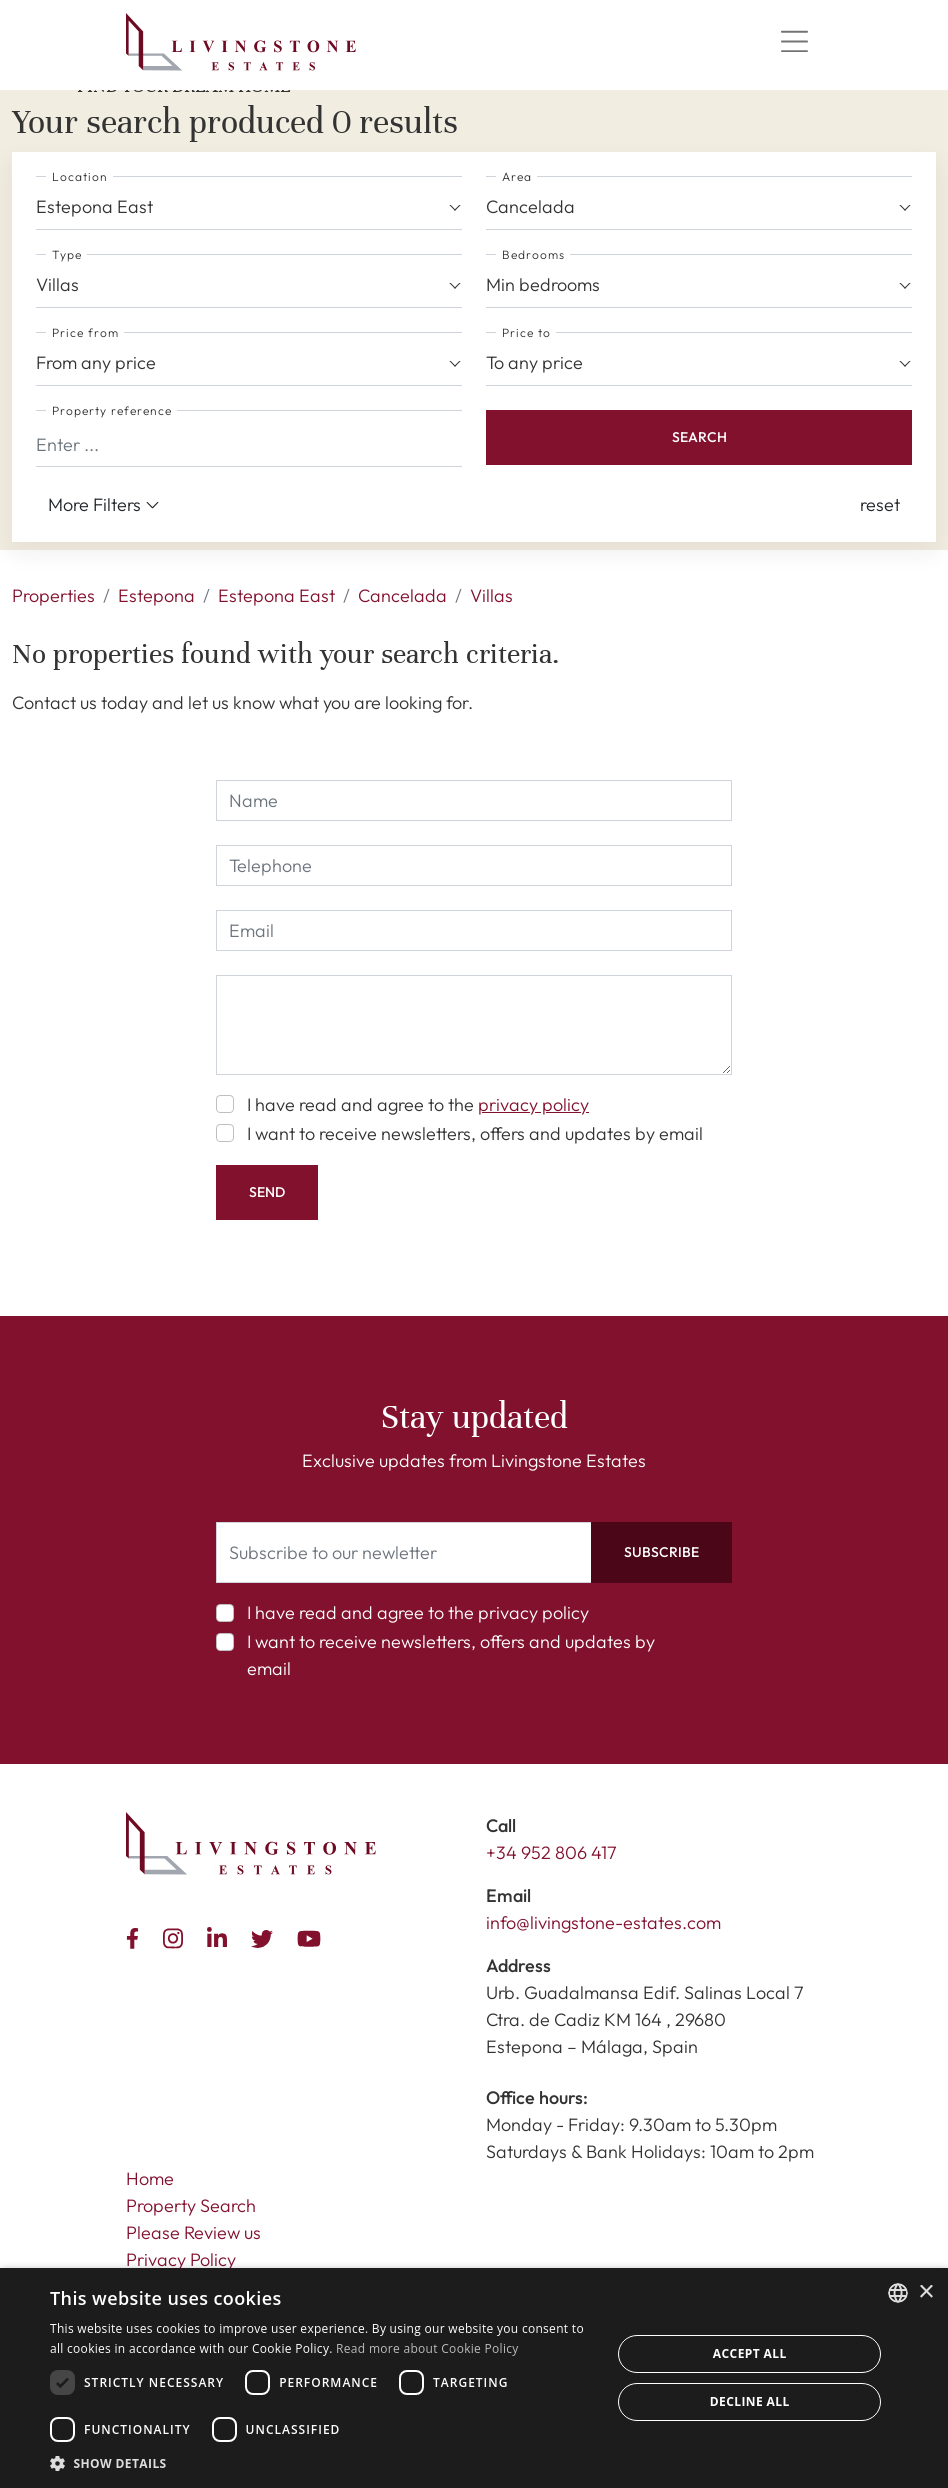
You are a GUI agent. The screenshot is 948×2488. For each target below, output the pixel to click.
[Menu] (794, 42)
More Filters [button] (104, 505)
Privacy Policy (181, 2259)
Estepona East (276, 595)
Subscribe (661, 1552)
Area (517, 176)
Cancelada (402, 595)
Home (150, 2178)
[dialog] (474, 2378)
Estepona (156, 595)
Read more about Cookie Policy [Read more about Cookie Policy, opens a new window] (427, 2348)
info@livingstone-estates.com (603, 1922)
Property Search (191, 2205)
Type (67, 254)
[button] (880, 504)
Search (699, 437)
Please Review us (193, 2232)
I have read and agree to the (418, 1104)
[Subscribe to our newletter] (404, 1552)
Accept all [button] (750, 2353)
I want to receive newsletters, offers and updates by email (475, 1133)
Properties (53, 595)
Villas (491, 595)
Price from (85, 332)
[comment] (474, 1025)
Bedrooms (533, 254)
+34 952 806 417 (551, 1852)
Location (80, 176)
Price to (526, 332)
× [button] (925, 2292)
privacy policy (533, 1104)
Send (267, 1192)
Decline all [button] (750, 2401)
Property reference (112, 410)
